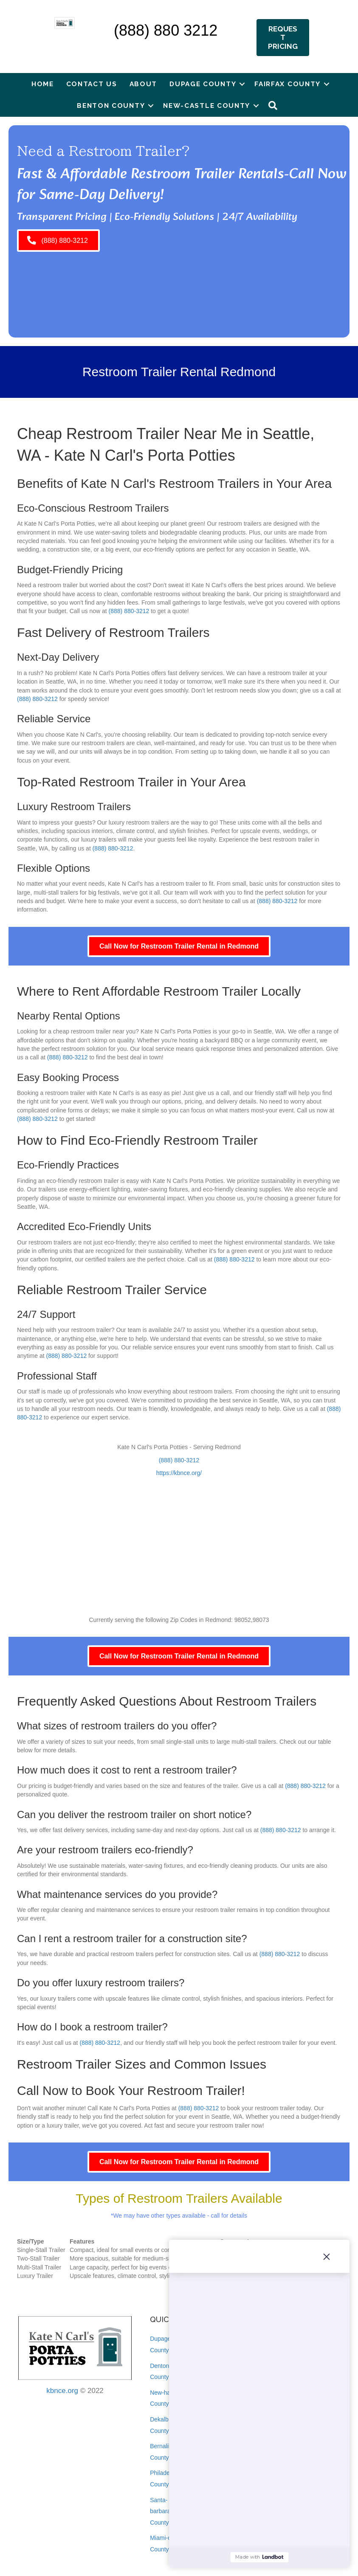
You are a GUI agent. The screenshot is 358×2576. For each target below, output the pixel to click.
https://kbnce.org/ (179, 1473)
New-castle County (206, 105)
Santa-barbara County (160, 2511)
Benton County (111, 105)
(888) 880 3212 (165, 30)
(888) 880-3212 (129, 611)
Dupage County (202, 84)
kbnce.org (62, 2391)
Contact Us (91, 84)
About (144, 84)
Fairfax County (287, 84)
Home (42, 84)
